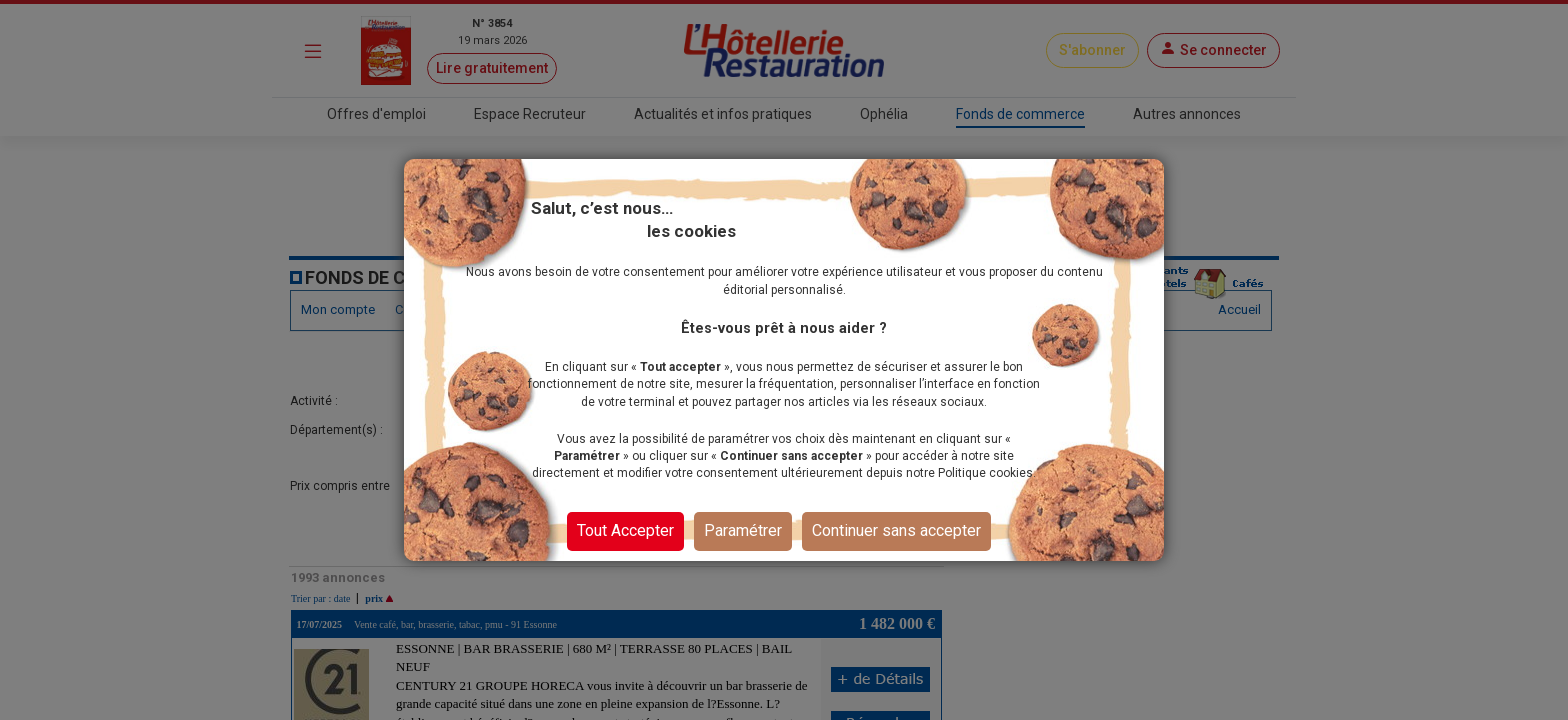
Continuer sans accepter (896, 530)
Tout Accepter (625, 530)
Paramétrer (743, 530)
